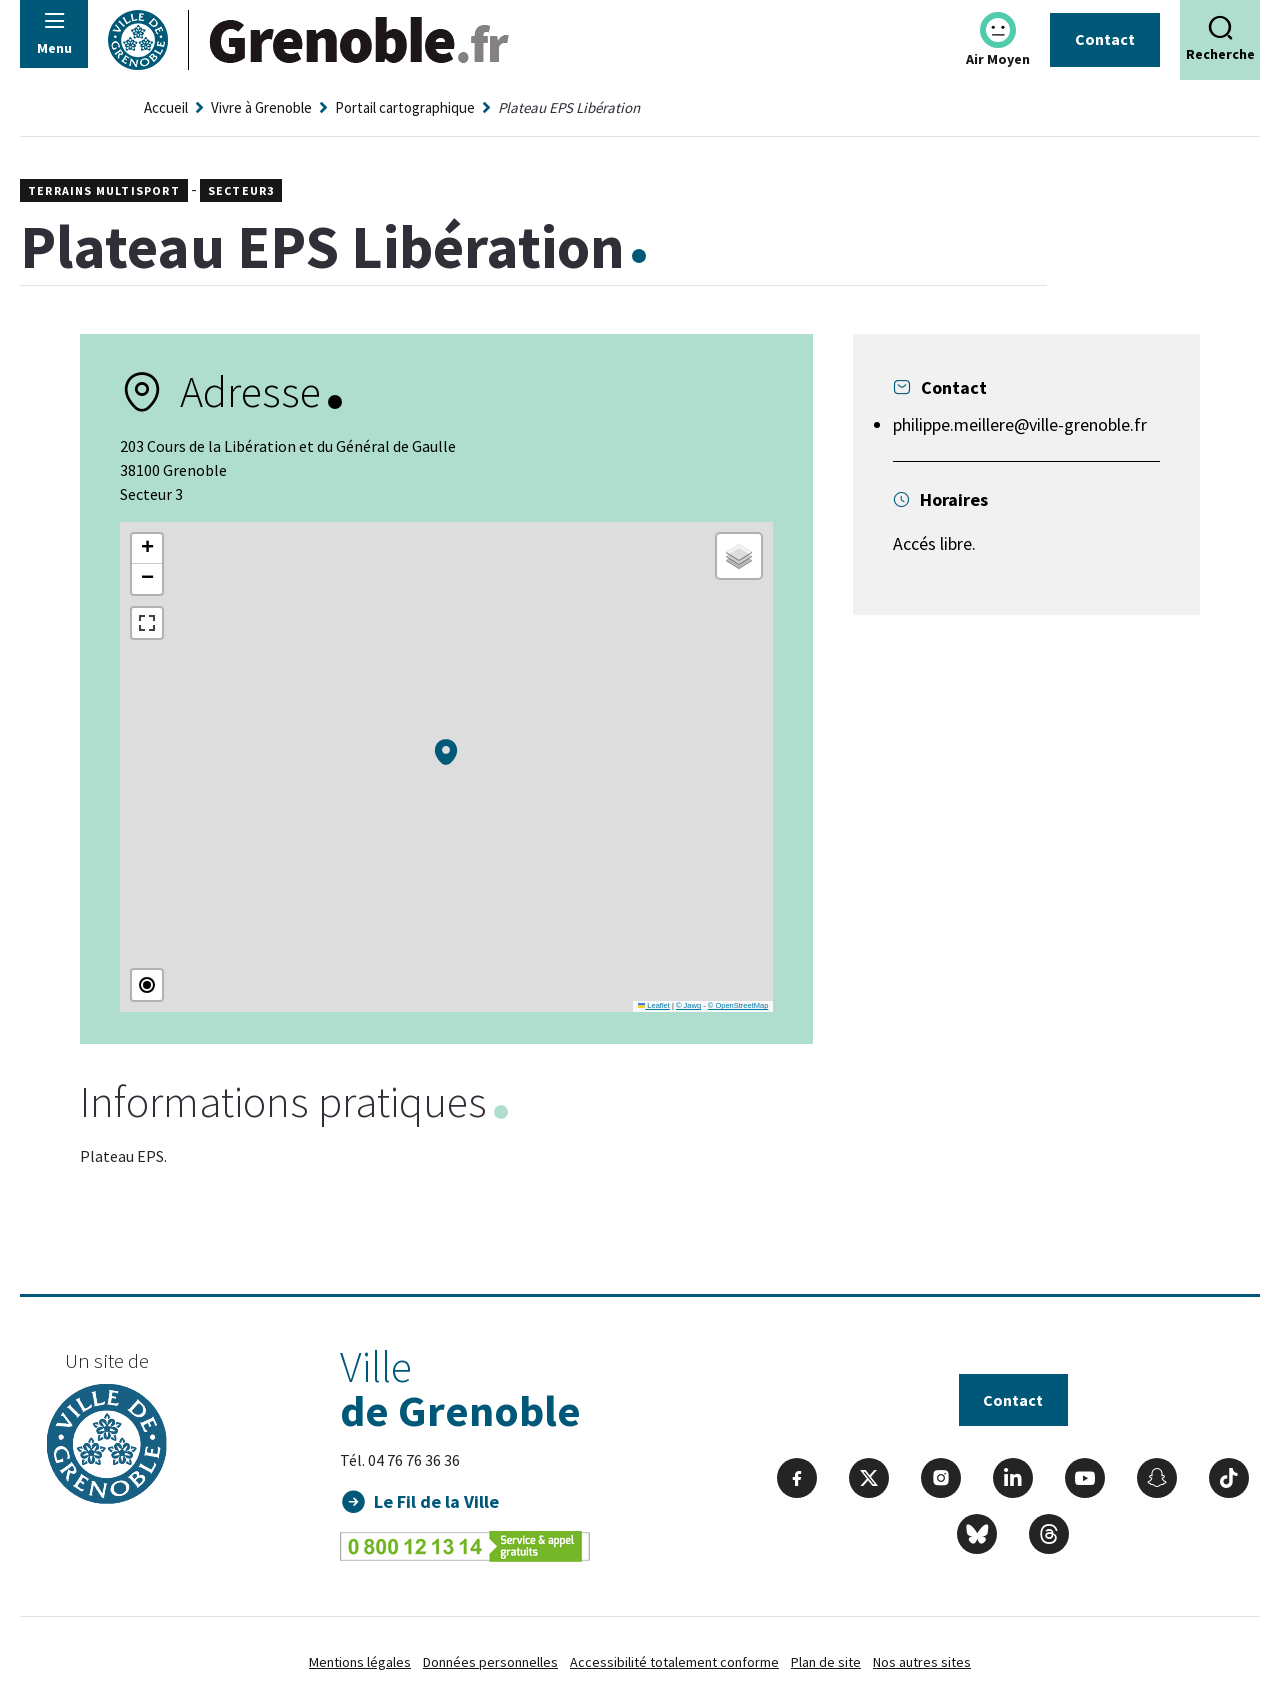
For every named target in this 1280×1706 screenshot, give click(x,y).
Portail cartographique (405, 107)
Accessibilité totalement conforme (674, 1662)
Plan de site (826, 1662)
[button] (446, 752)
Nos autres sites (922, 1662)
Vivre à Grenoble (261, 107)
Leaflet (654, 1005)
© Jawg (688, 1005)
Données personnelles (490, 1662)
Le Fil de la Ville (437, 1501)
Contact (1105, 39)
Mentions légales (360, 1662)
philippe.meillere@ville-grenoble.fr (1020, 424)
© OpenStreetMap (738, 1005)
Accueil (166, 107)
